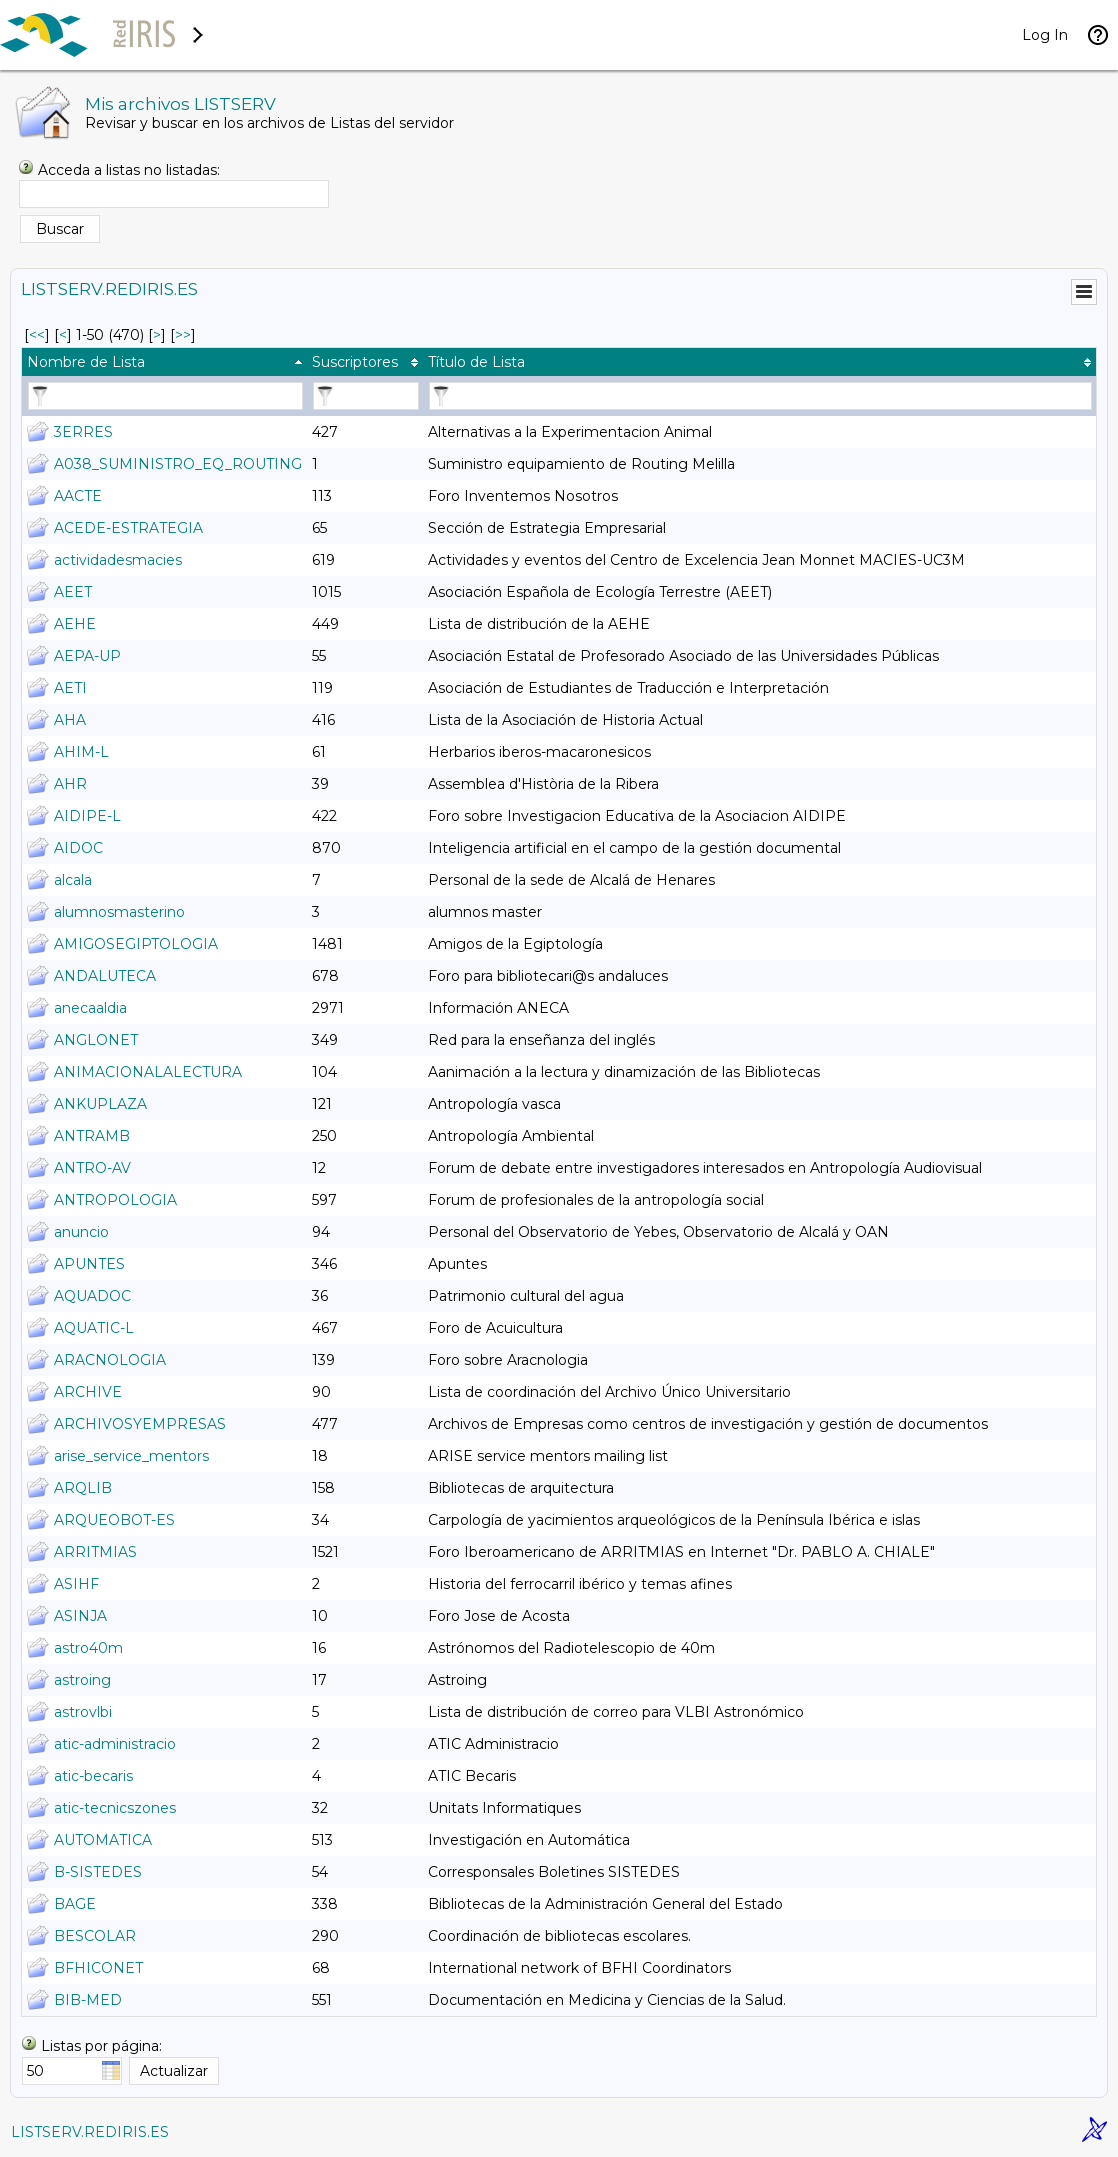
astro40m (88, 1648)
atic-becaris (93, 1776)
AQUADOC (92, 1296)
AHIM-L (81, 752)
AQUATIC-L (94, 1328)
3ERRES (83, 432)
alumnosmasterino (119, 912)
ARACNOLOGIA (110, 1360)
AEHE (75, 624)
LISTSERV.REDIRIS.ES (90, 2132)
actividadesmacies (118, 560)
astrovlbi (83, 1712)
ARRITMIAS (95, 1552)
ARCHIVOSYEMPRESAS (140, 1424)
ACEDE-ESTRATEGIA (128, 528)
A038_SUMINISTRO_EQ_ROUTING (178, 464)
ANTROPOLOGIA (115, 1200)
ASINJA (80, 1616)
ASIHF (76, 1584)
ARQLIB (83, 1488)
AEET (73, 592)
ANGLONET (96, 1040)
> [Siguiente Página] (157, 335)
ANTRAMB (92, 1136)
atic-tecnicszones (115, 1808)
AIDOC (78, 848)
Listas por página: (101, 2046)
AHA (70, 720)
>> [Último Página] (183, 335)
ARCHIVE (88, 1392)
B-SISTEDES (98, 1872)
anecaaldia (90, 1008)
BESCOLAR (95, 1936)
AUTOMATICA (103, 1840)
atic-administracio (115, 1744)
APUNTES (89, 1264)
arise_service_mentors (131, 1456)
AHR (70, 784)
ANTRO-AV (92, 1168)
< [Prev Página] (63, 335)
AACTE (78, 496)
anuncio (81, 1232)
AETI (70, 688)
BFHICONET (98, 1968)
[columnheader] (164, 362)
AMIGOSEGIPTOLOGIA (136, 944)
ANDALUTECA (105, 976)
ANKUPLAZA (100, 1104)
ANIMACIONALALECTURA (148, 1072)
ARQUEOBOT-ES (114, 1520)
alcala (73, 880)
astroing (82, 1680)
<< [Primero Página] (37, 335)
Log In (1045, 35)
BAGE (75, 1904)
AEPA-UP (87, 656)
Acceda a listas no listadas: (129, 170)
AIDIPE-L (87, 816)
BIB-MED (88, 2000)
